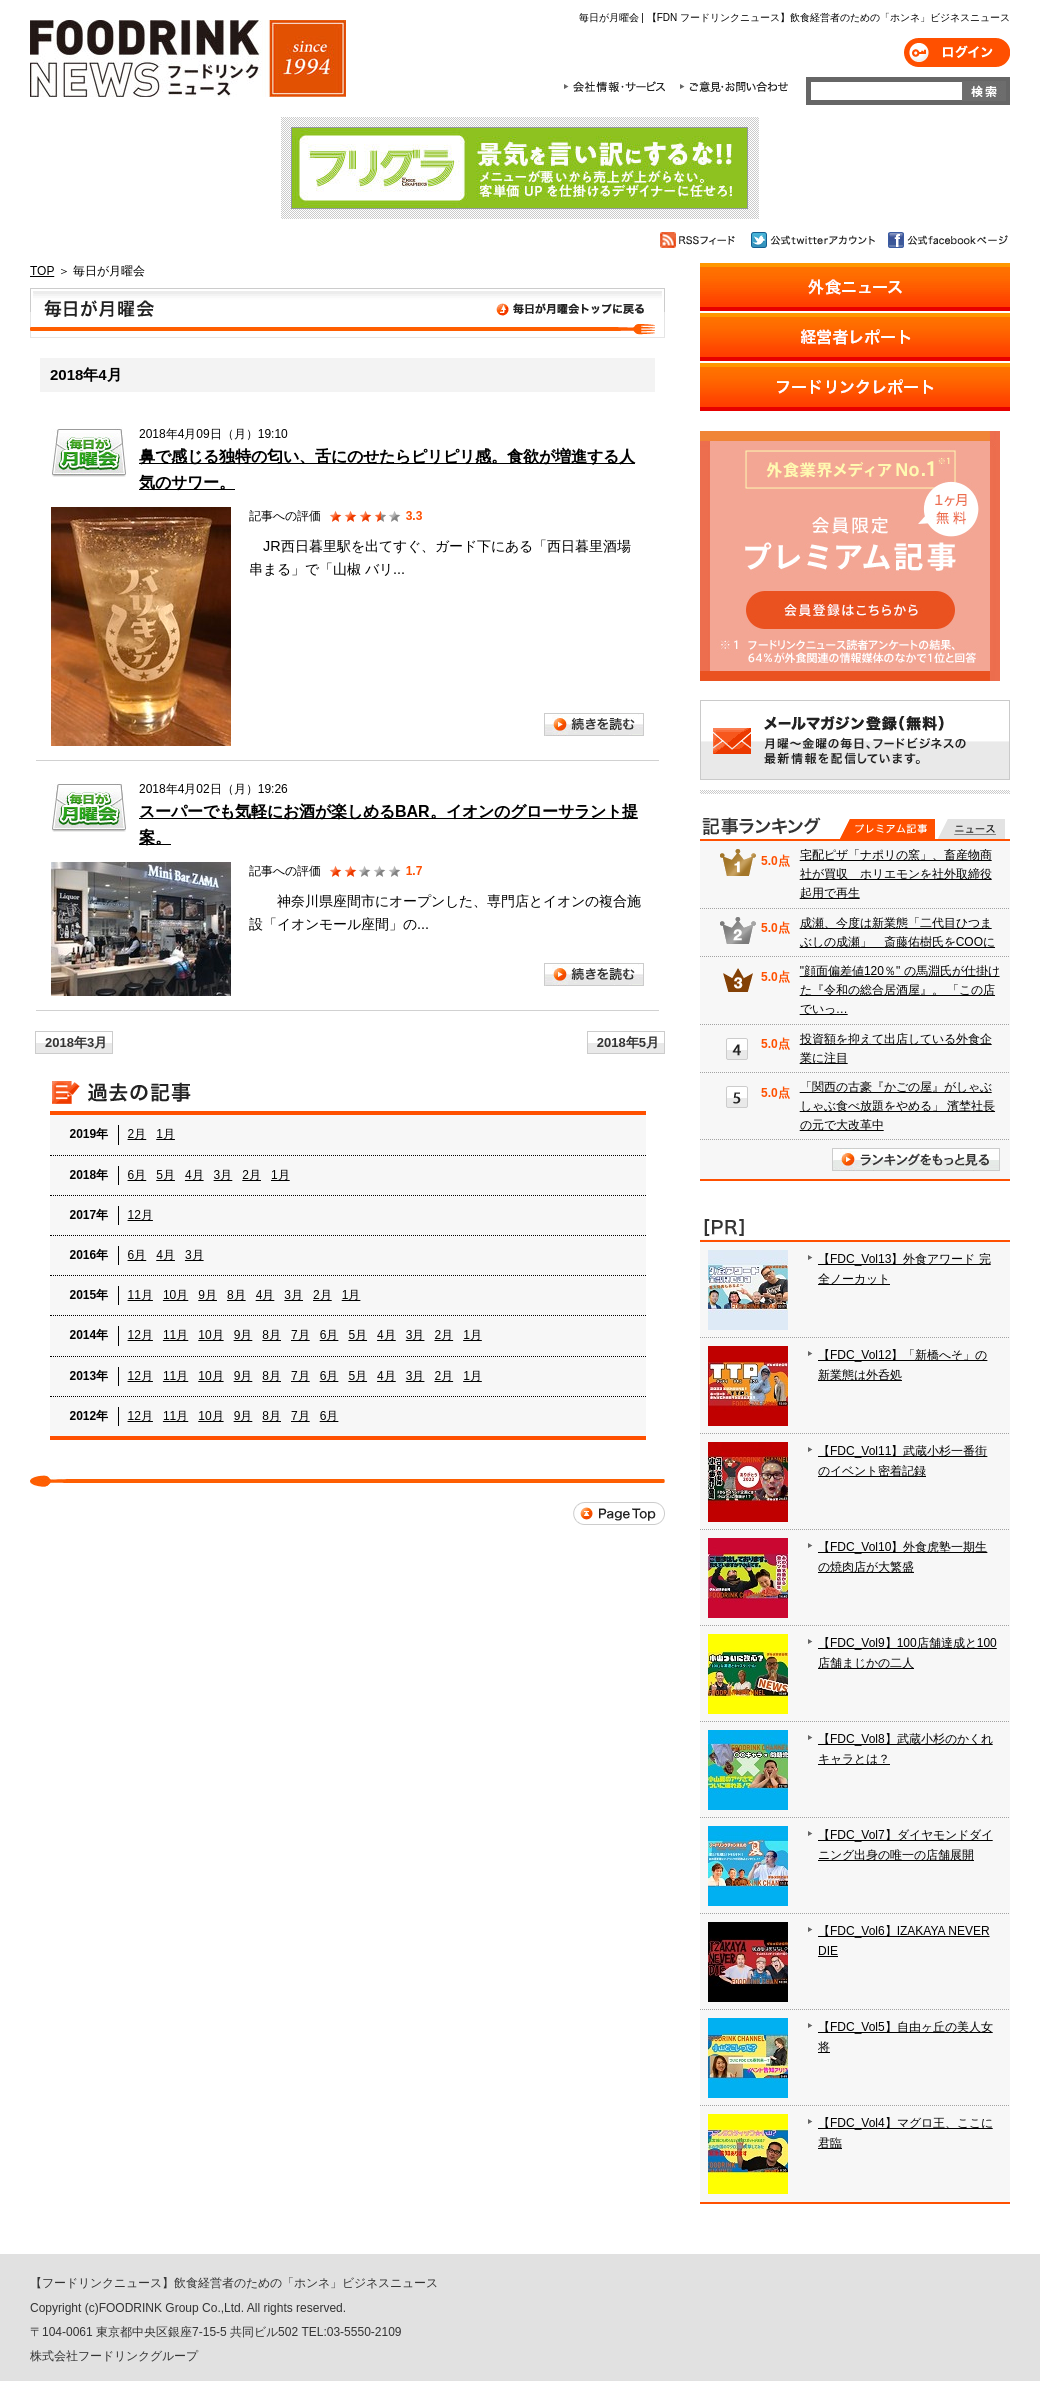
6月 (137, 1175)
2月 (137, 1134)
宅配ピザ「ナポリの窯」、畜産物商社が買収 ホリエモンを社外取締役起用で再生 (896, 874)
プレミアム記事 (887, 829)
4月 (194, 1175)
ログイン (957, 52)
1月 (165, 1134)
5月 (165, 1175)
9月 (207, 1295)
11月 (140, 1295)
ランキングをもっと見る (916, 1159)
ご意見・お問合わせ (733, 87)
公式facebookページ (946, 240)
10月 (175, 1295)
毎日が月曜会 (347, 313)
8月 (236, 1295)
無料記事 (971, 829)
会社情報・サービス (618, 87)
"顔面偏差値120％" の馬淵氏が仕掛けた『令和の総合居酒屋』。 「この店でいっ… (900, 990)
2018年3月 (76, 1042)
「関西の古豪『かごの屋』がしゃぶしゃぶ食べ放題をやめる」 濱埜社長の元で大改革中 (897, 1106)
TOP (42, 271)
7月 (300, 1335)
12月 (140, 1215)
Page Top (619, 1513)
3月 (223, 1175)
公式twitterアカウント (814, 240)
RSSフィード (700, 240)
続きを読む (594, 724)
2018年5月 (628, 1042)
